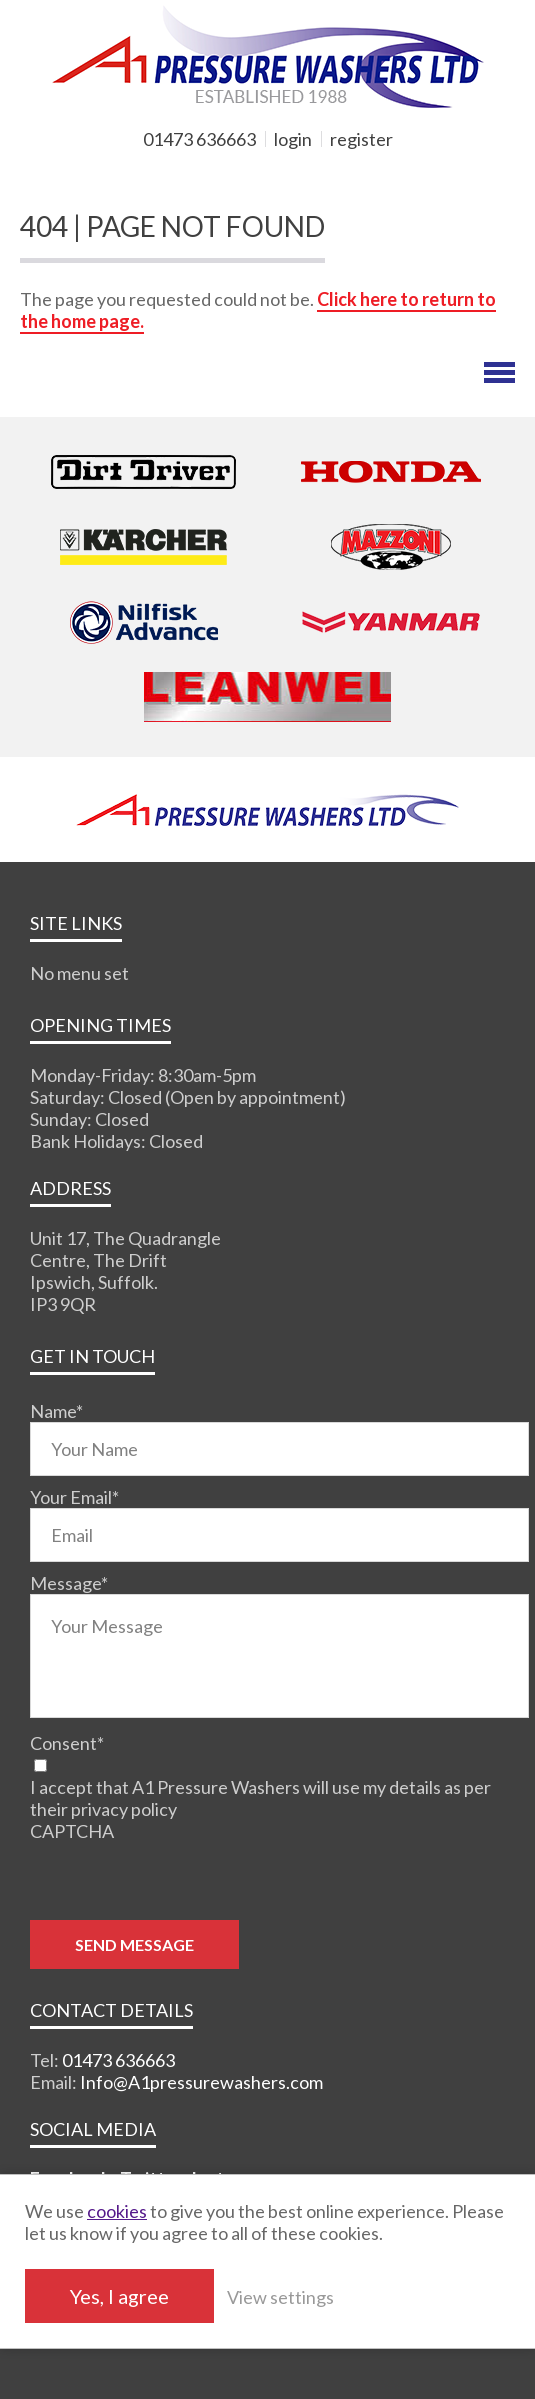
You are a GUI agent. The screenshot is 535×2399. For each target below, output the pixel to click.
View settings (280, 2297)
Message (69, 1583)
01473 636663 (199, 139)
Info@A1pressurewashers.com (201, 2082)
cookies (117, 2211)
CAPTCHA (72, 1831)
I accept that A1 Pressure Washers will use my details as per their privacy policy (260, 1798)
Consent (67, 1743)
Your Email (74, 1497)
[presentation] (182, 1881)
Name (56, 1411)
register (361, 139)
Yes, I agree (119, 2296)
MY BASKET (90, 172)
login (293, 139)
